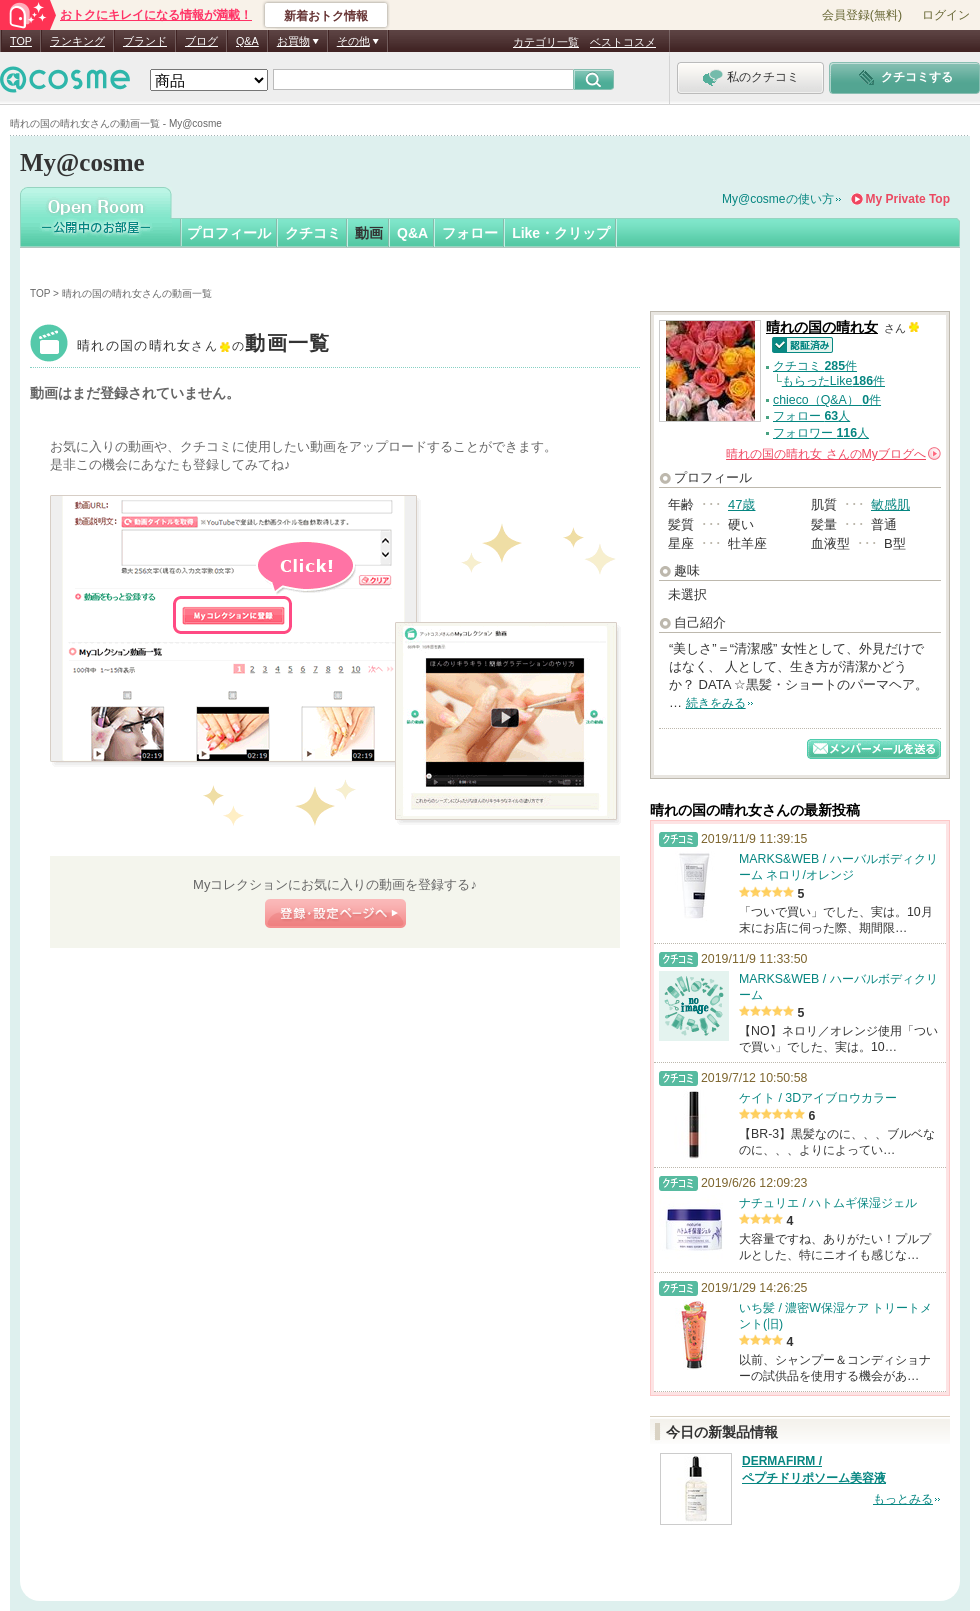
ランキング (77, 41)
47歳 (741, 504)
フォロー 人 (811, 416)
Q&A (247, 41)
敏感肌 (890, 504)
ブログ (201, 41)
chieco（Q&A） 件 (827, 400)
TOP (21, 41)
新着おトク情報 (326, 16)
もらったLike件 (833, 381)
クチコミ (313, 233)
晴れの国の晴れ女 (204, 345)
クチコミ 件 (815, 366)
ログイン (946, 15)
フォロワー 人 (821, 433)
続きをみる (716, 703)
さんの (833, 454)
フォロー (470, 233)
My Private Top (908, 199)
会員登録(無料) (862, 15)
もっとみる (903, 1499)
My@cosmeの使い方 (778, 199)
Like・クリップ (561, 233)
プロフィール (229, 233)
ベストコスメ (623, 42)
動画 (369, 233)
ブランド (145, 41)
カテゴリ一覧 (546, 42)
